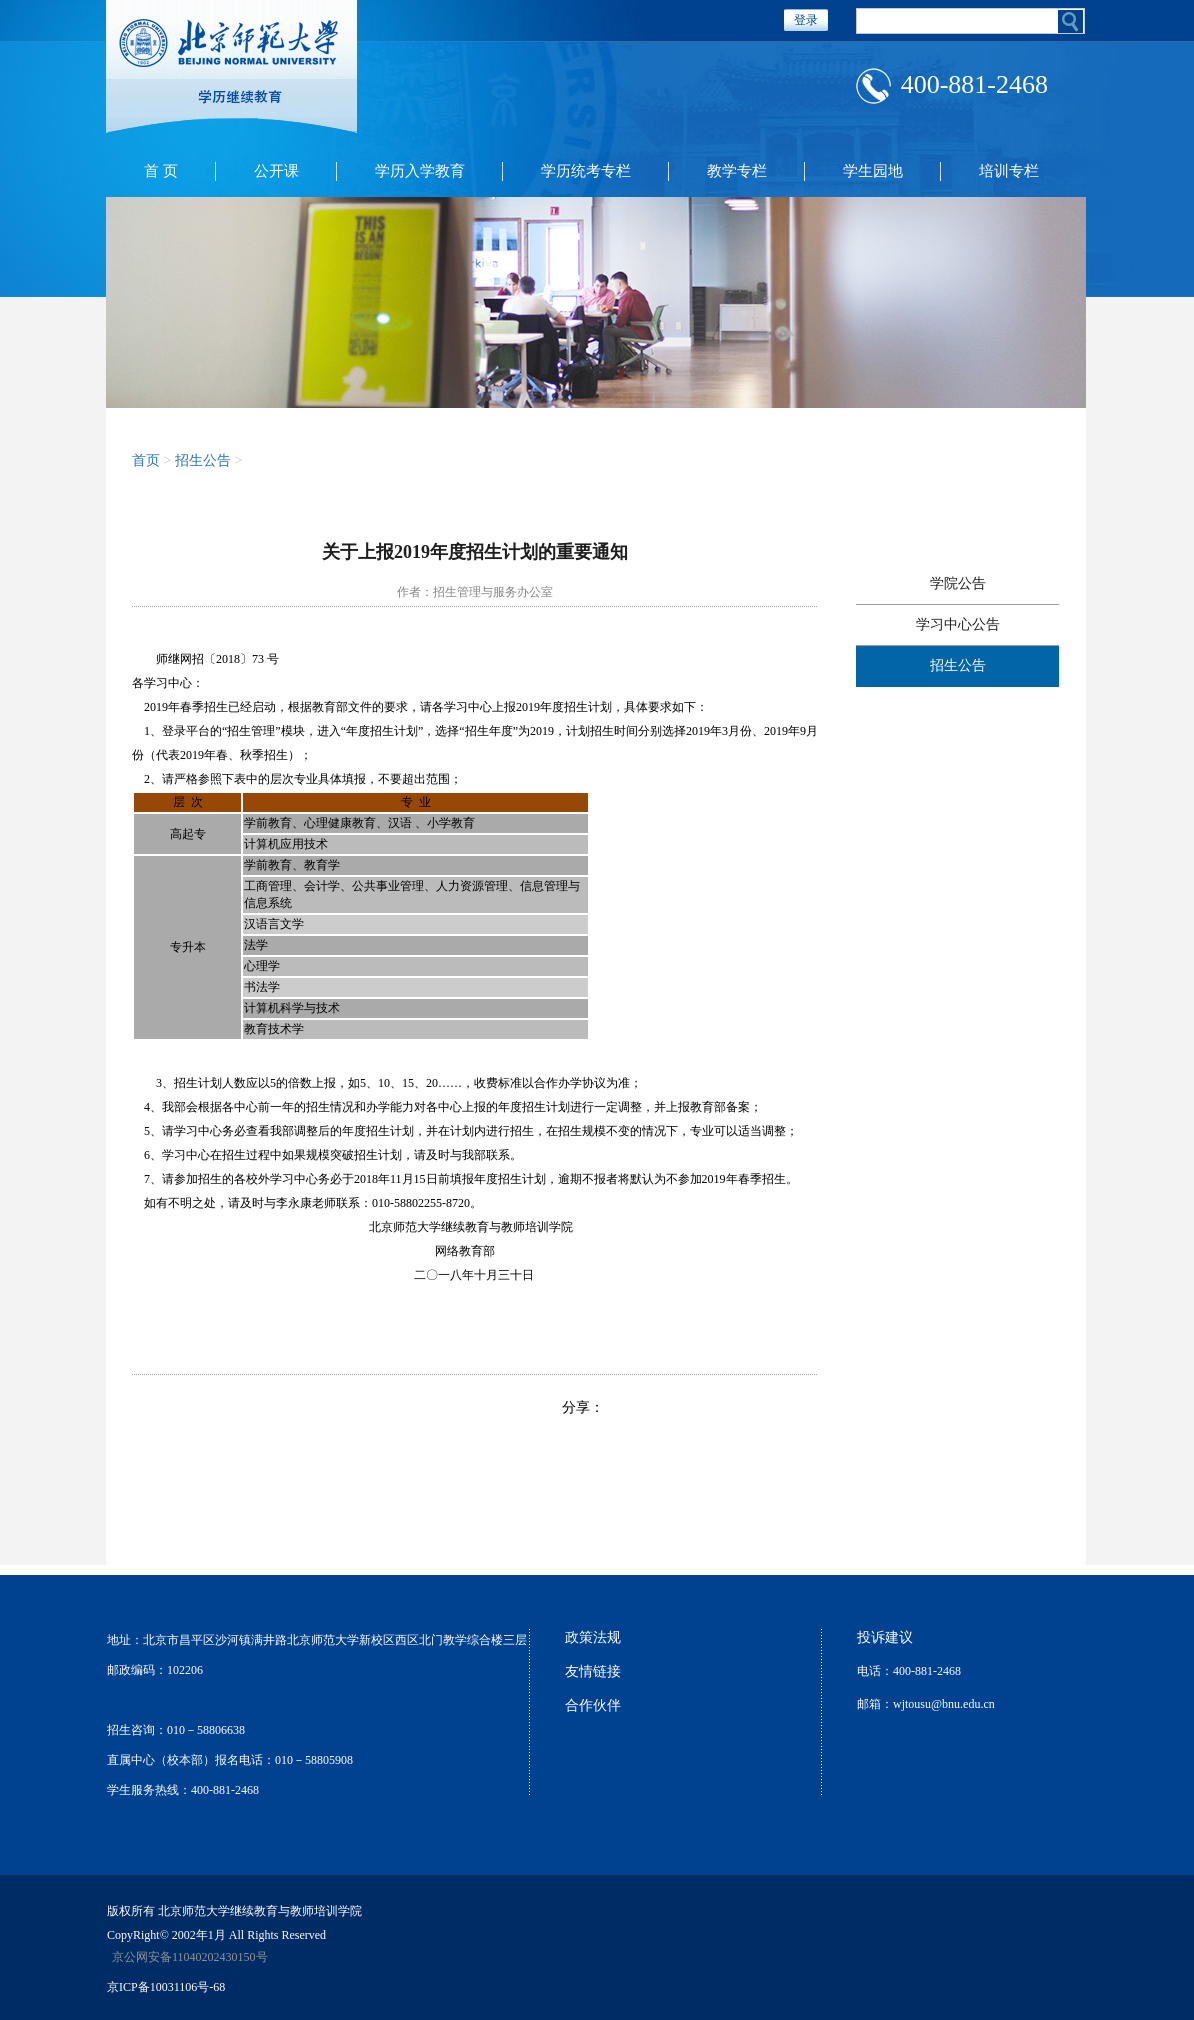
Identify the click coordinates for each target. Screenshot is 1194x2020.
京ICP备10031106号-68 (166, 1987)
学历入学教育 (420, 171)
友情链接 (593, 1671)
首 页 (161, 171)
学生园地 (873, 171)
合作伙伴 (593, 1705)
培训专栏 (1009, 171)
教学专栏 (737, 171)
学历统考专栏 (586, 171)
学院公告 (958, 583)
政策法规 (593, 1637)
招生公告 (203, 460)
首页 (146, 460)
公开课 (276, 171)
